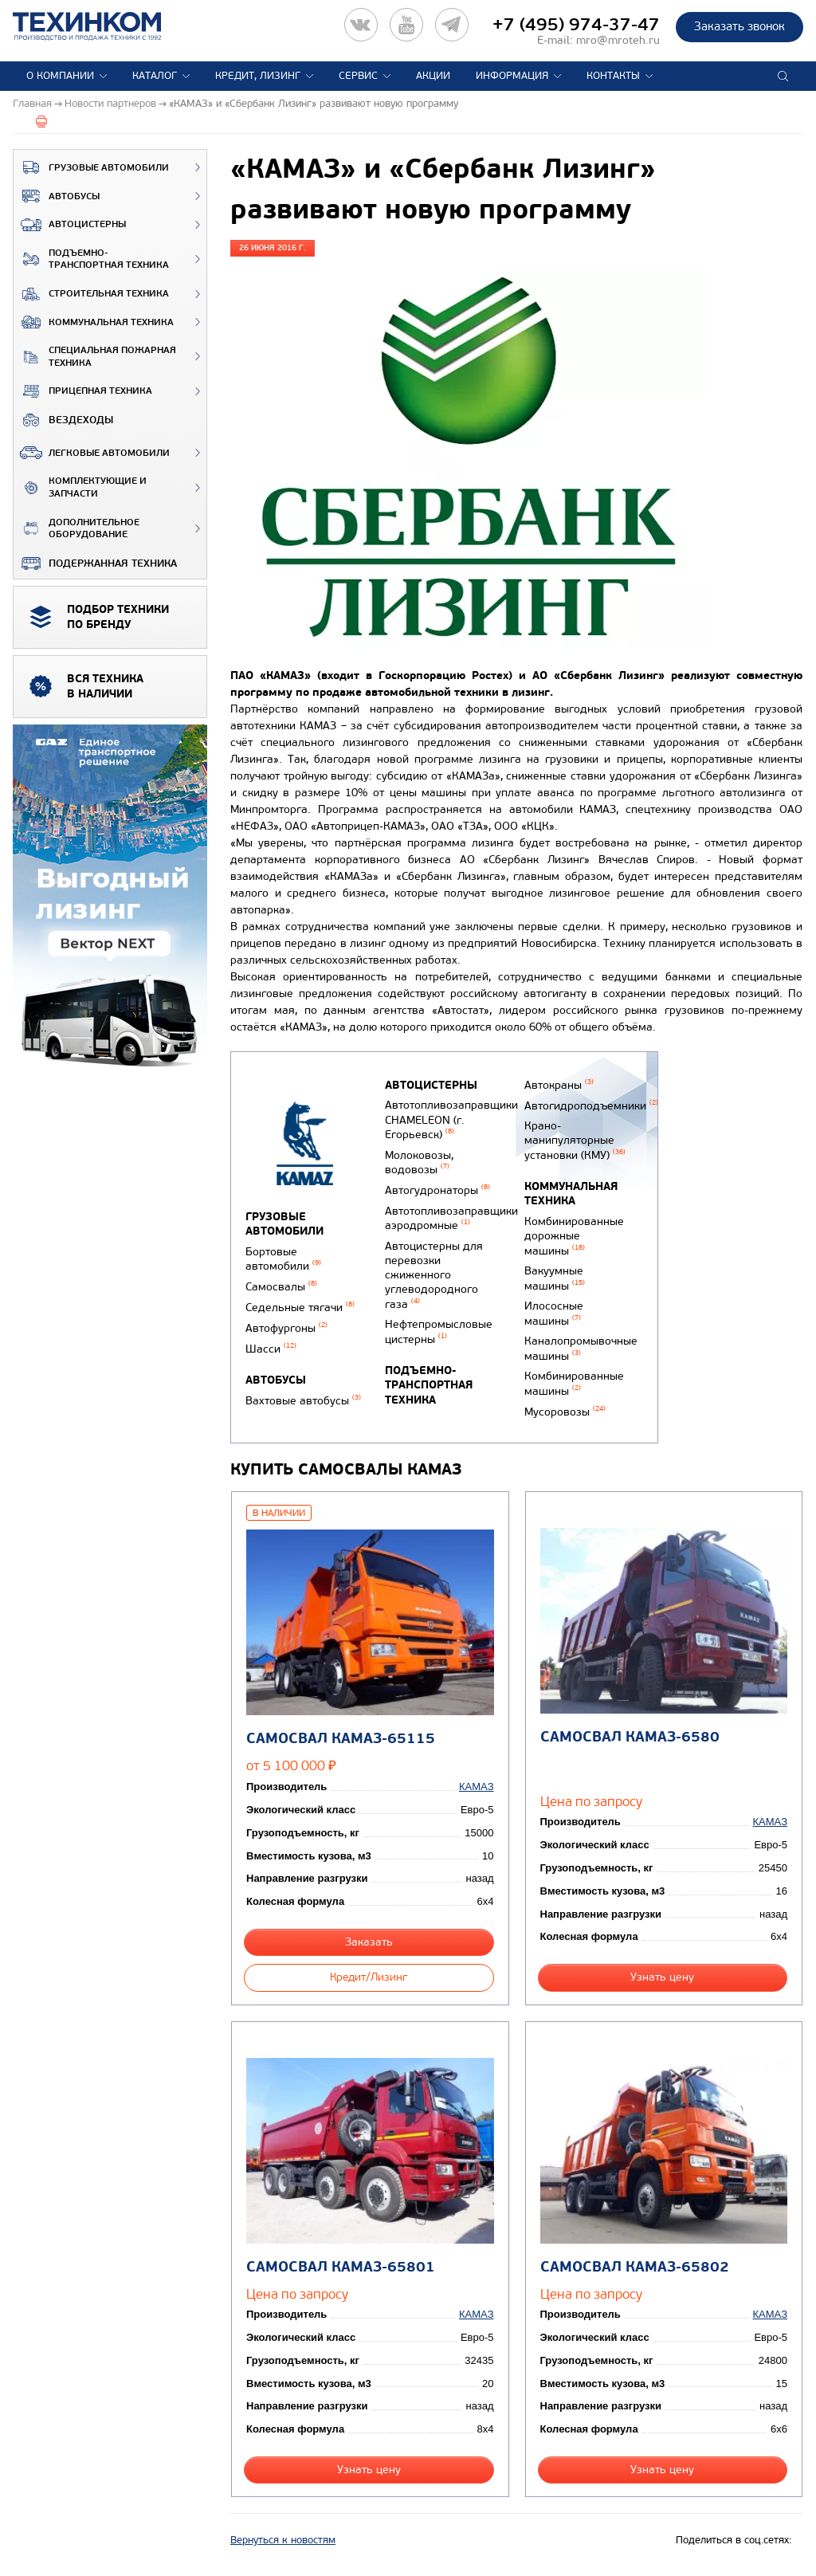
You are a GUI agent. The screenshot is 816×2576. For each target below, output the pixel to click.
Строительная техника (91, 294)
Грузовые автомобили (91, 167)
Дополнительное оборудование (76, 528)
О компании (60, 75)
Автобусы (57, 196)
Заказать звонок (739, 26)
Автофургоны (286, 1328)
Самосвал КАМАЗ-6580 (630, 1737)
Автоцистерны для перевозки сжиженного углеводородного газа (434, 1275)
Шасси (270, 1349)
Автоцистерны (70, 224)
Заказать (369, 1942)
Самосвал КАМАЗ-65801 (340, 2267)
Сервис (358, 75)
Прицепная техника (83, 391)
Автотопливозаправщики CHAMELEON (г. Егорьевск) (451, 1119)
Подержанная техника (95, 563)
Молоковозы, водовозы (419, 1163)
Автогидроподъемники (591, 1106)
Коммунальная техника (94, 322)
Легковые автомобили (92, 452)
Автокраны (559, 1085)
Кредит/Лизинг (368, 1977)
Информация (512, 75)
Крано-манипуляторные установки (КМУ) (575, 1140)
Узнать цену (662, 1977)
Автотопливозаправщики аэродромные (451, 1218)
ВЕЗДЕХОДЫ (63, 420)
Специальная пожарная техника (95, 356)
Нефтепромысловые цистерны (438, 1331)
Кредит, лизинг (257, 75)
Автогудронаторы (437, 1190)
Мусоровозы (565, 1412)
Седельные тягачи (300, 1307)
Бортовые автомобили (283, 1259)
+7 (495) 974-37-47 (576, 25)
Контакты (613, 75)
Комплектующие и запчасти (80, 487)
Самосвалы (281, 1287)
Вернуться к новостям (282, 2540)
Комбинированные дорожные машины (574, 1236)
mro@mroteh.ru (618, 40)
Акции (433, 75)
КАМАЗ (476, 1787)
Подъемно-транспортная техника (91, 259)
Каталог (154, 75)
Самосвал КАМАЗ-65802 (634, 2267)
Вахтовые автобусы (303, 1401)
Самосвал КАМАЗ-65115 (340, 1739)
